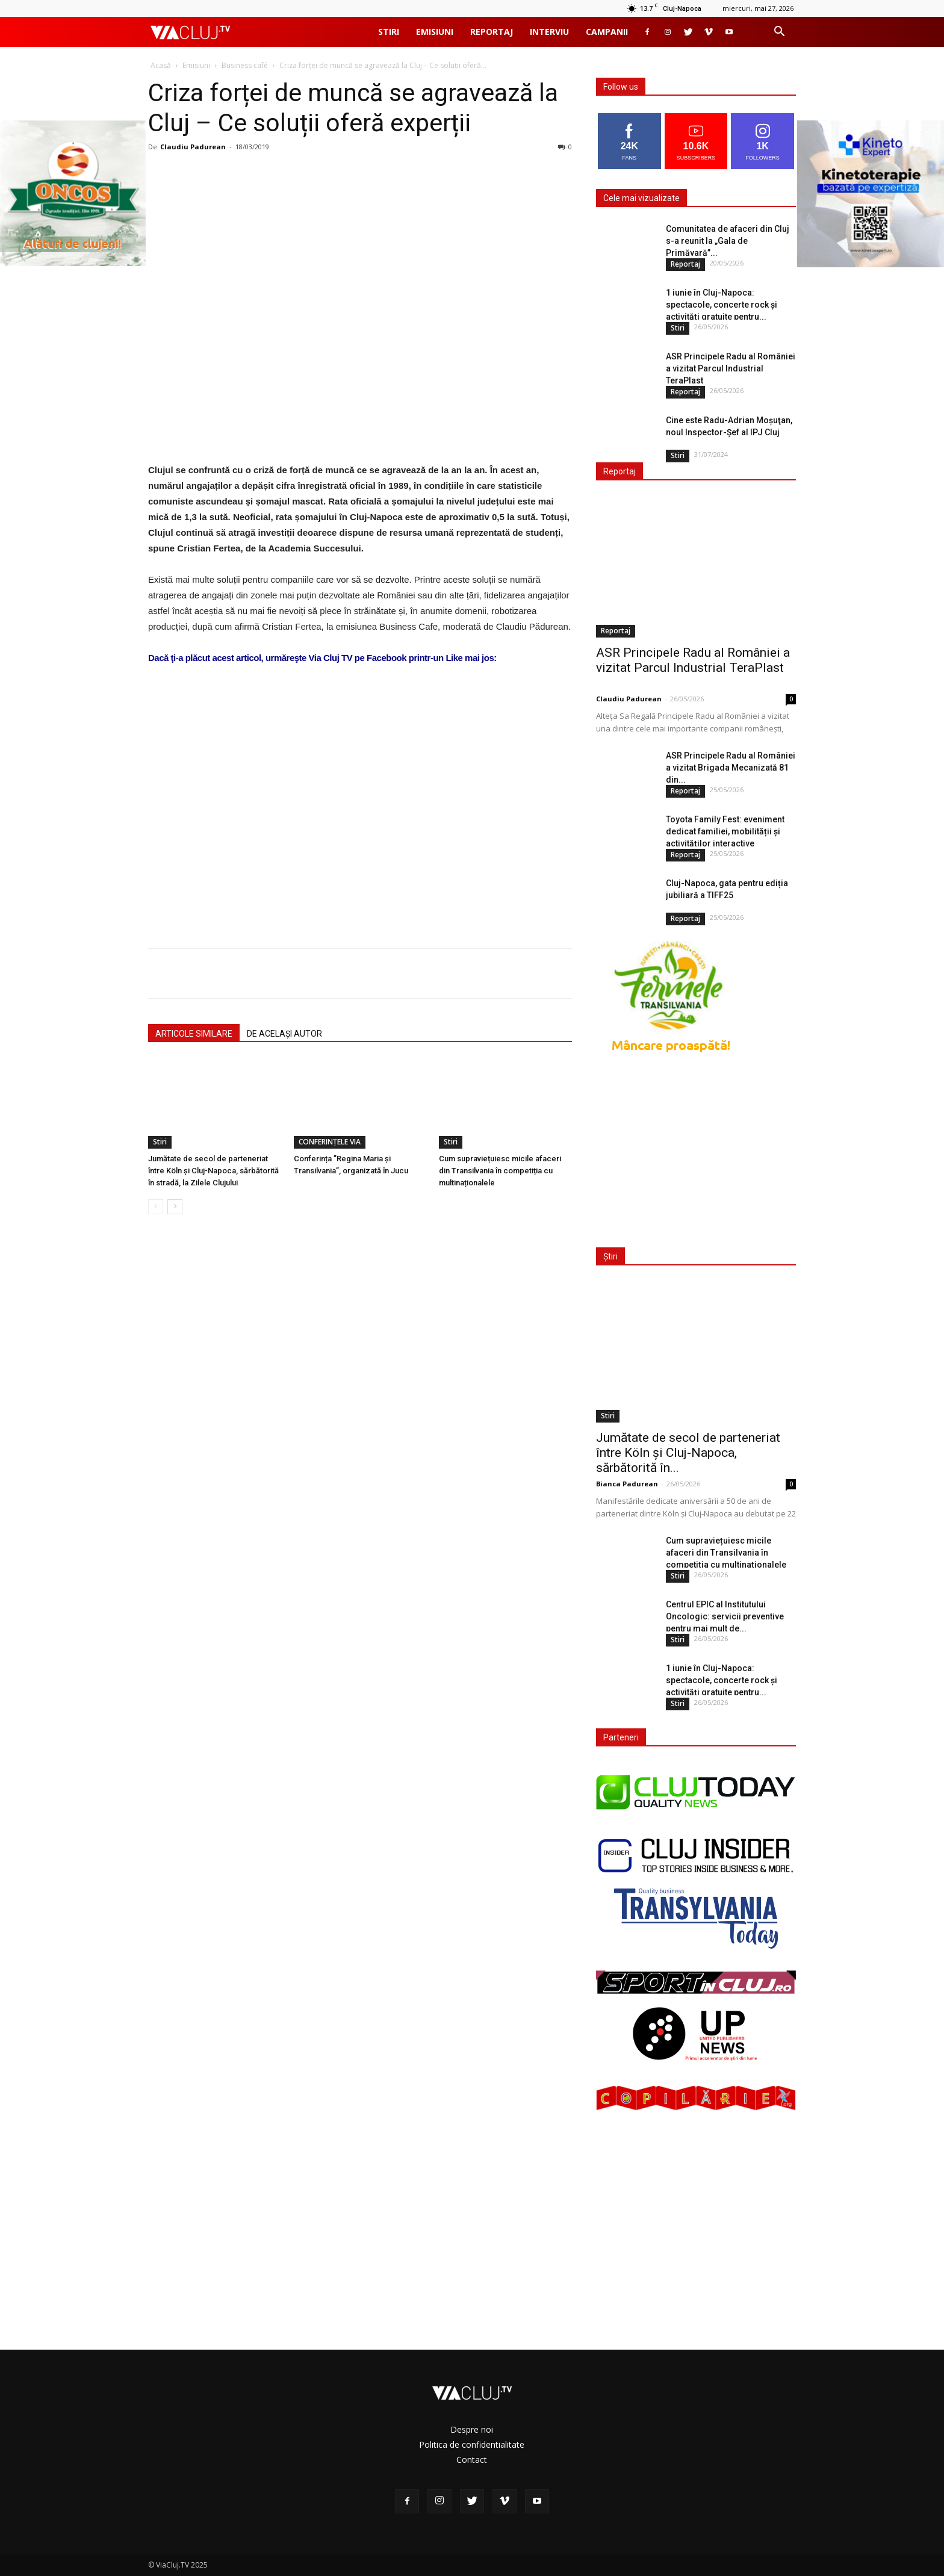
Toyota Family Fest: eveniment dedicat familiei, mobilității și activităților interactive (725, 831)
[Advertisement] (360, 786)
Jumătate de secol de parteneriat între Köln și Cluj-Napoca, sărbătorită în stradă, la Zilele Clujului (213, 1170)
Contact (471, 2459)
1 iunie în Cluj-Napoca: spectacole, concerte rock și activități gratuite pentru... (721, 304)
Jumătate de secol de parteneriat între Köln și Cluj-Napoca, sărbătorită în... (688, 1452)
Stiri (388, 31)
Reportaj (491, 31)
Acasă (161, 65)
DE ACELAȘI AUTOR (284, 1033)
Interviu (549, 31)
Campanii (607, 31)
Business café (245, 65)
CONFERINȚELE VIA (330, 1142)
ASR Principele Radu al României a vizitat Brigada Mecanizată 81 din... (730, 767)
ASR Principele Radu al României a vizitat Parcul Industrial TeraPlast (730, 368)
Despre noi (471, 2429)
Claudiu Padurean (193, 146)
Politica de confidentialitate (471, 2444)
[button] (779, 33)
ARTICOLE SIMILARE (193, 1033)
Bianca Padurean (627, 1483)
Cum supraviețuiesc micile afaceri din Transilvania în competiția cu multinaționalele (500, 1170)
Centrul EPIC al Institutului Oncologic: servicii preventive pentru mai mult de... (725, 1616)
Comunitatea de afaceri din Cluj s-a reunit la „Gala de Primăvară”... (727, 241)
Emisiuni (434, 31)
